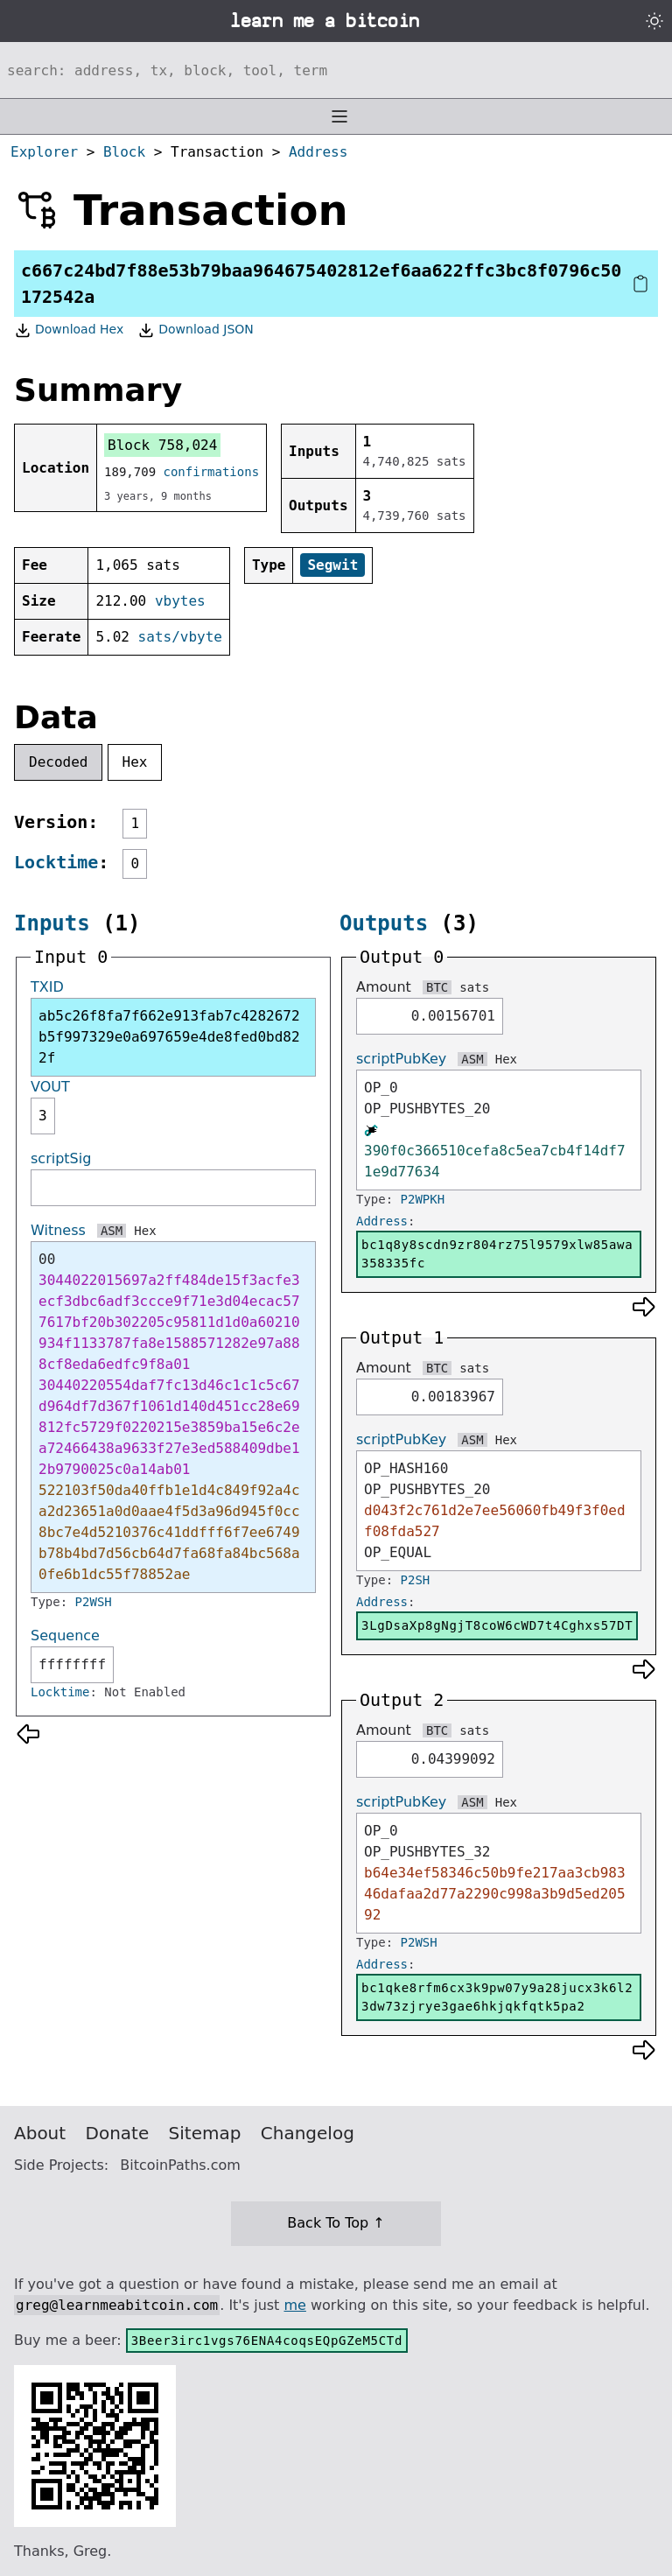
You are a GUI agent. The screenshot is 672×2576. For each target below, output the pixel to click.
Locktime (56, 862)
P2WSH (93, 1602)
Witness (58, 1230)
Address (318, 152)
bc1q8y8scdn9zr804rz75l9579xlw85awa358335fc (497, 1254)
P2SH (415, 1580)
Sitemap (205, 2133)
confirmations (212, 472)
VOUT (50, 1086)
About (40, 2133)
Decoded (58, 762)
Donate (118, 2133)
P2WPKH (423, 1199)
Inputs (52, 923)
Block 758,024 (162, 445)
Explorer (44, 152)
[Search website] (336, 70)
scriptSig (61, 1158)
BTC (437, 987)
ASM (111, 1231)
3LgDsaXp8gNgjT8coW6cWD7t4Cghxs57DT (497, 1625)
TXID (47, 987)
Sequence (65, 1635)
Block (124, 152)
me (294, 2305)
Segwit (332, 565)
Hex (135, 762)
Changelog (307, 2133)
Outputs (384, 923)
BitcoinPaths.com (180, 2165)
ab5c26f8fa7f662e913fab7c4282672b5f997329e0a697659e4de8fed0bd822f (169, 1036)
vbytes (180, 601)
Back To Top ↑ (335, 2223)
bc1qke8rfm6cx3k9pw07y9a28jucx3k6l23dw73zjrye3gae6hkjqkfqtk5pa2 (497, 1997)
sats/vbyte (180, 636)
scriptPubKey (401, 1058)
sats (474, 987)
